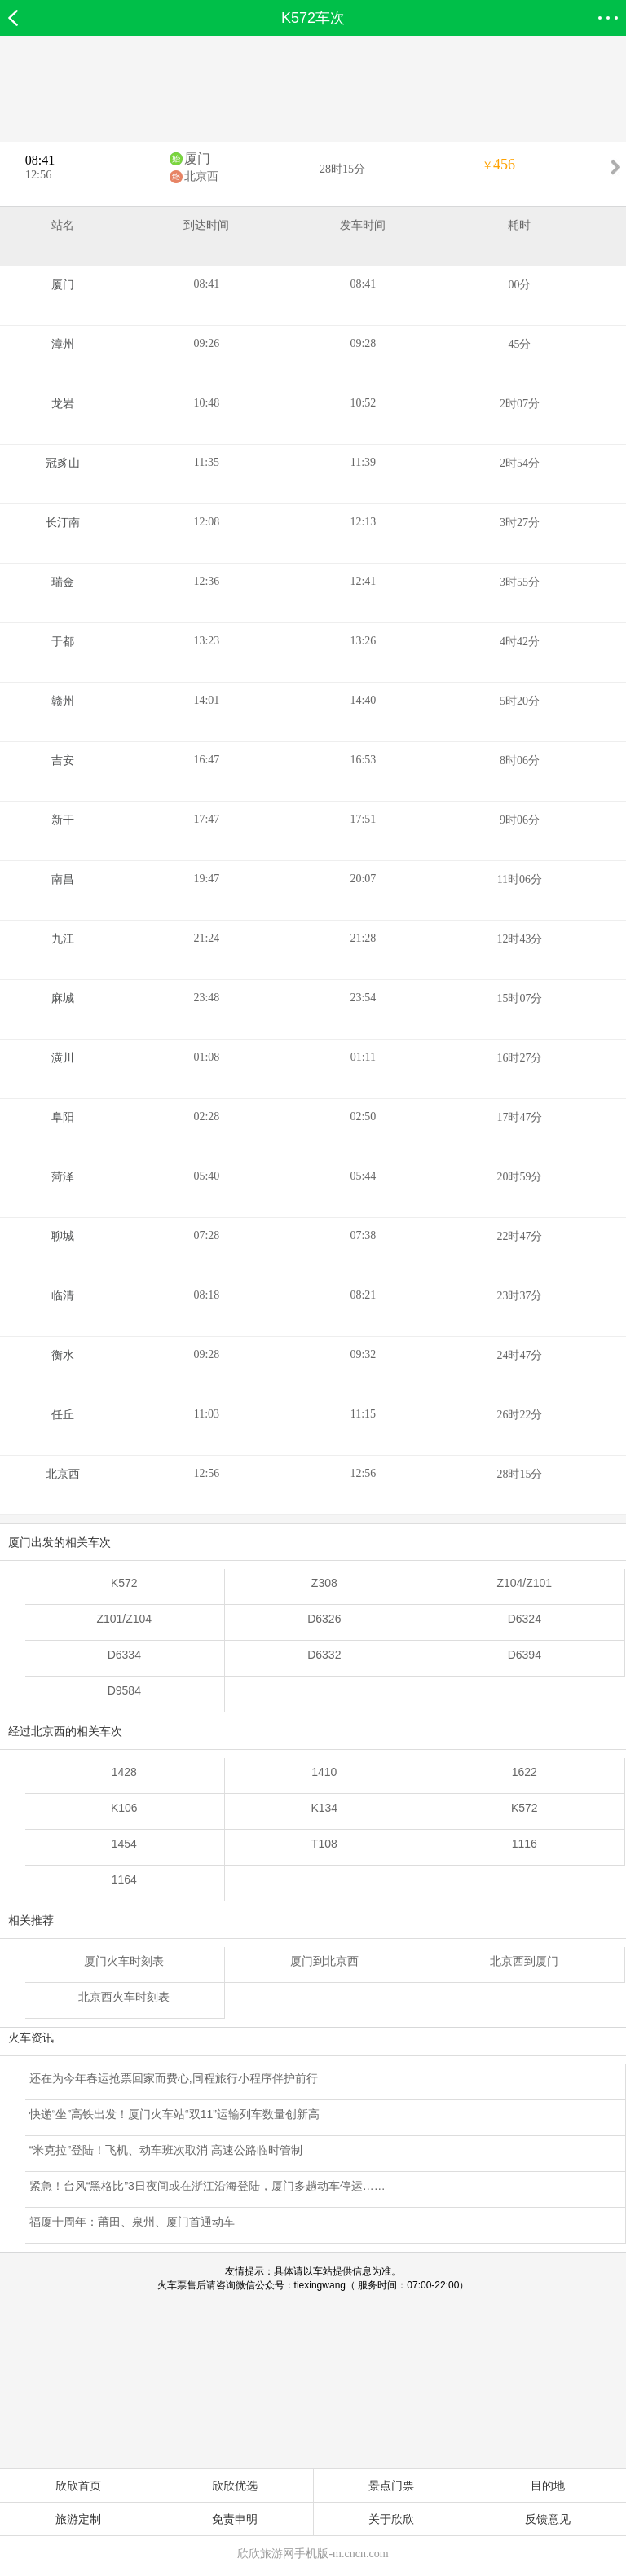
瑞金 (62, 582)
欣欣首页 (78, 2485)
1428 (124, 1771)
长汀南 (63, 523)
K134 (324, 1807)
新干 (62, 820)
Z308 (324, 1582)
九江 (62, 939)
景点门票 (391, 2485)
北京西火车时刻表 (124, 1996)
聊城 (62, 1236)
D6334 (124, 1654)
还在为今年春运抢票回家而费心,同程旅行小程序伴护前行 (173, 2078)
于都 (62, 641)
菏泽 (62, 1177)
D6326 (324, 1618)
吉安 (62, 760)
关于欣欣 (391, 2518)
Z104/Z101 (524, 1582)
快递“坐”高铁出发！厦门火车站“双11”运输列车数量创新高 (174, 2114)
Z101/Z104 (124, 1618)
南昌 (62, 879)
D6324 (524, 1618)
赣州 (62, 701)
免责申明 (235, 2518)
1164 (124, 1879)
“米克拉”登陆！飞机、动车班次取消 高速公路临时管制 (165, 2149)
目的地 (548, 2485)
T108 (324, 1843)
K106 (124, 1807)
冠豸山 (63, 463)
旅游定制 (78, 2518)
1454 (124, 1843)
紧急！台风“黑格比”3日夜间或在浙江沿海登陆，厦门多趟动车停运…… (207, 2185)
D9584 (124, 1690)
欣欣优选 (235, 2485)
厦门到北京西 (324, 1960)
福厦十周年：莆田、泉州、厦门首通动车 (132, 2221)
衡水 (62, 1355)
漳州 (62, 344)
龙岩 (62, 404)
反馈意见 (548, 2518)
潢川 (62, 1058)
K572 (124, 1582)
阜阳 (62, 1117)
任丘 (62, 1415)
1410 (324, 1771)
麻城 (62, 998)
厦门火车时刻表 (124, 1960)
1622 (524, 1771)
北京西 (201, 176)
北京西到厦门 (524, 1960)
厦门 (197, 158)
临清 (62, 1296)
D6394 (524, 1654)
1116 (524, 1843)
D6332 (324, 1654)
